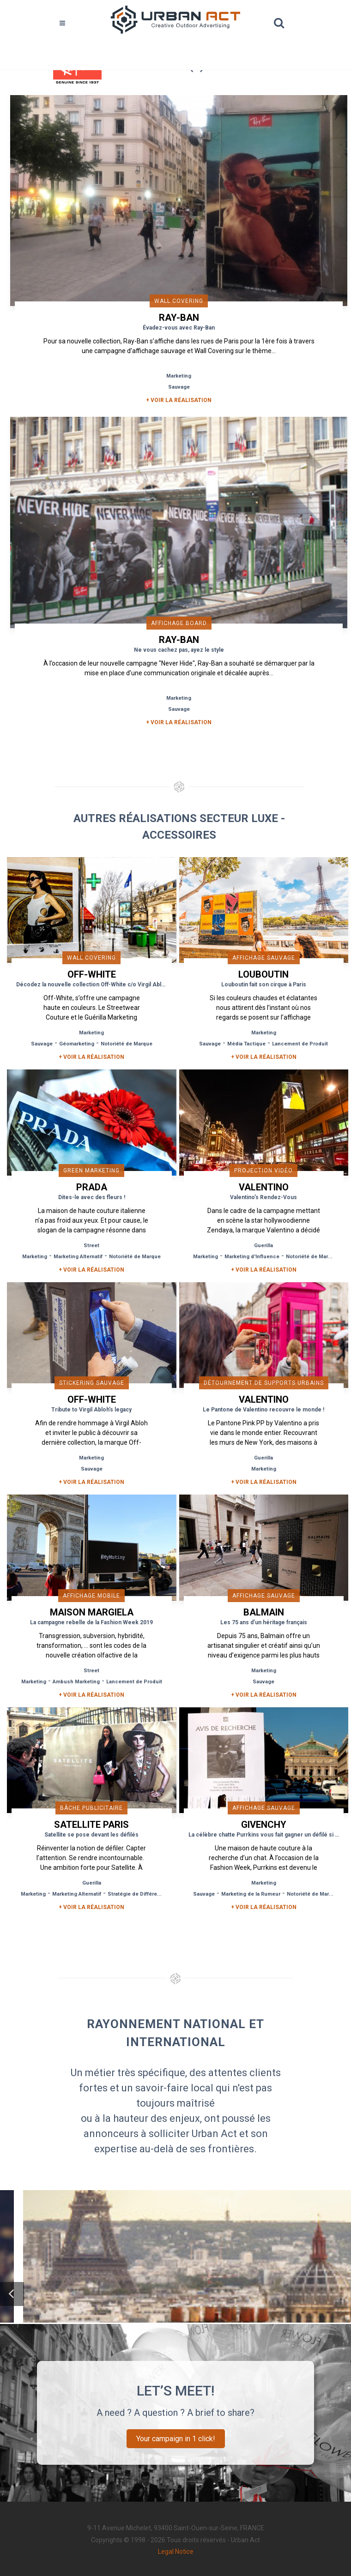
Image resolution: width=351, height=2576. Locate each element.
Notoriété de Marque (126, 1044)
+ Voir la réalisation (179, 400)
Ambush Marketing (76, 1682)
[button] (12, 2294)
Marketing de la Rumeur (250, 1894)
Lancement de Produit (300, 1044)
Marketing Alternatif (78, 1257)
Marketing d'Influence (251, 1257)
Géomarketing (76, 1044)
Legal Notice (176, 2551)
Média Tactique (246, 1044)
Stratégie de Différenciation (142, 1894)
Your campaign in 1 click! (175, 2438)
